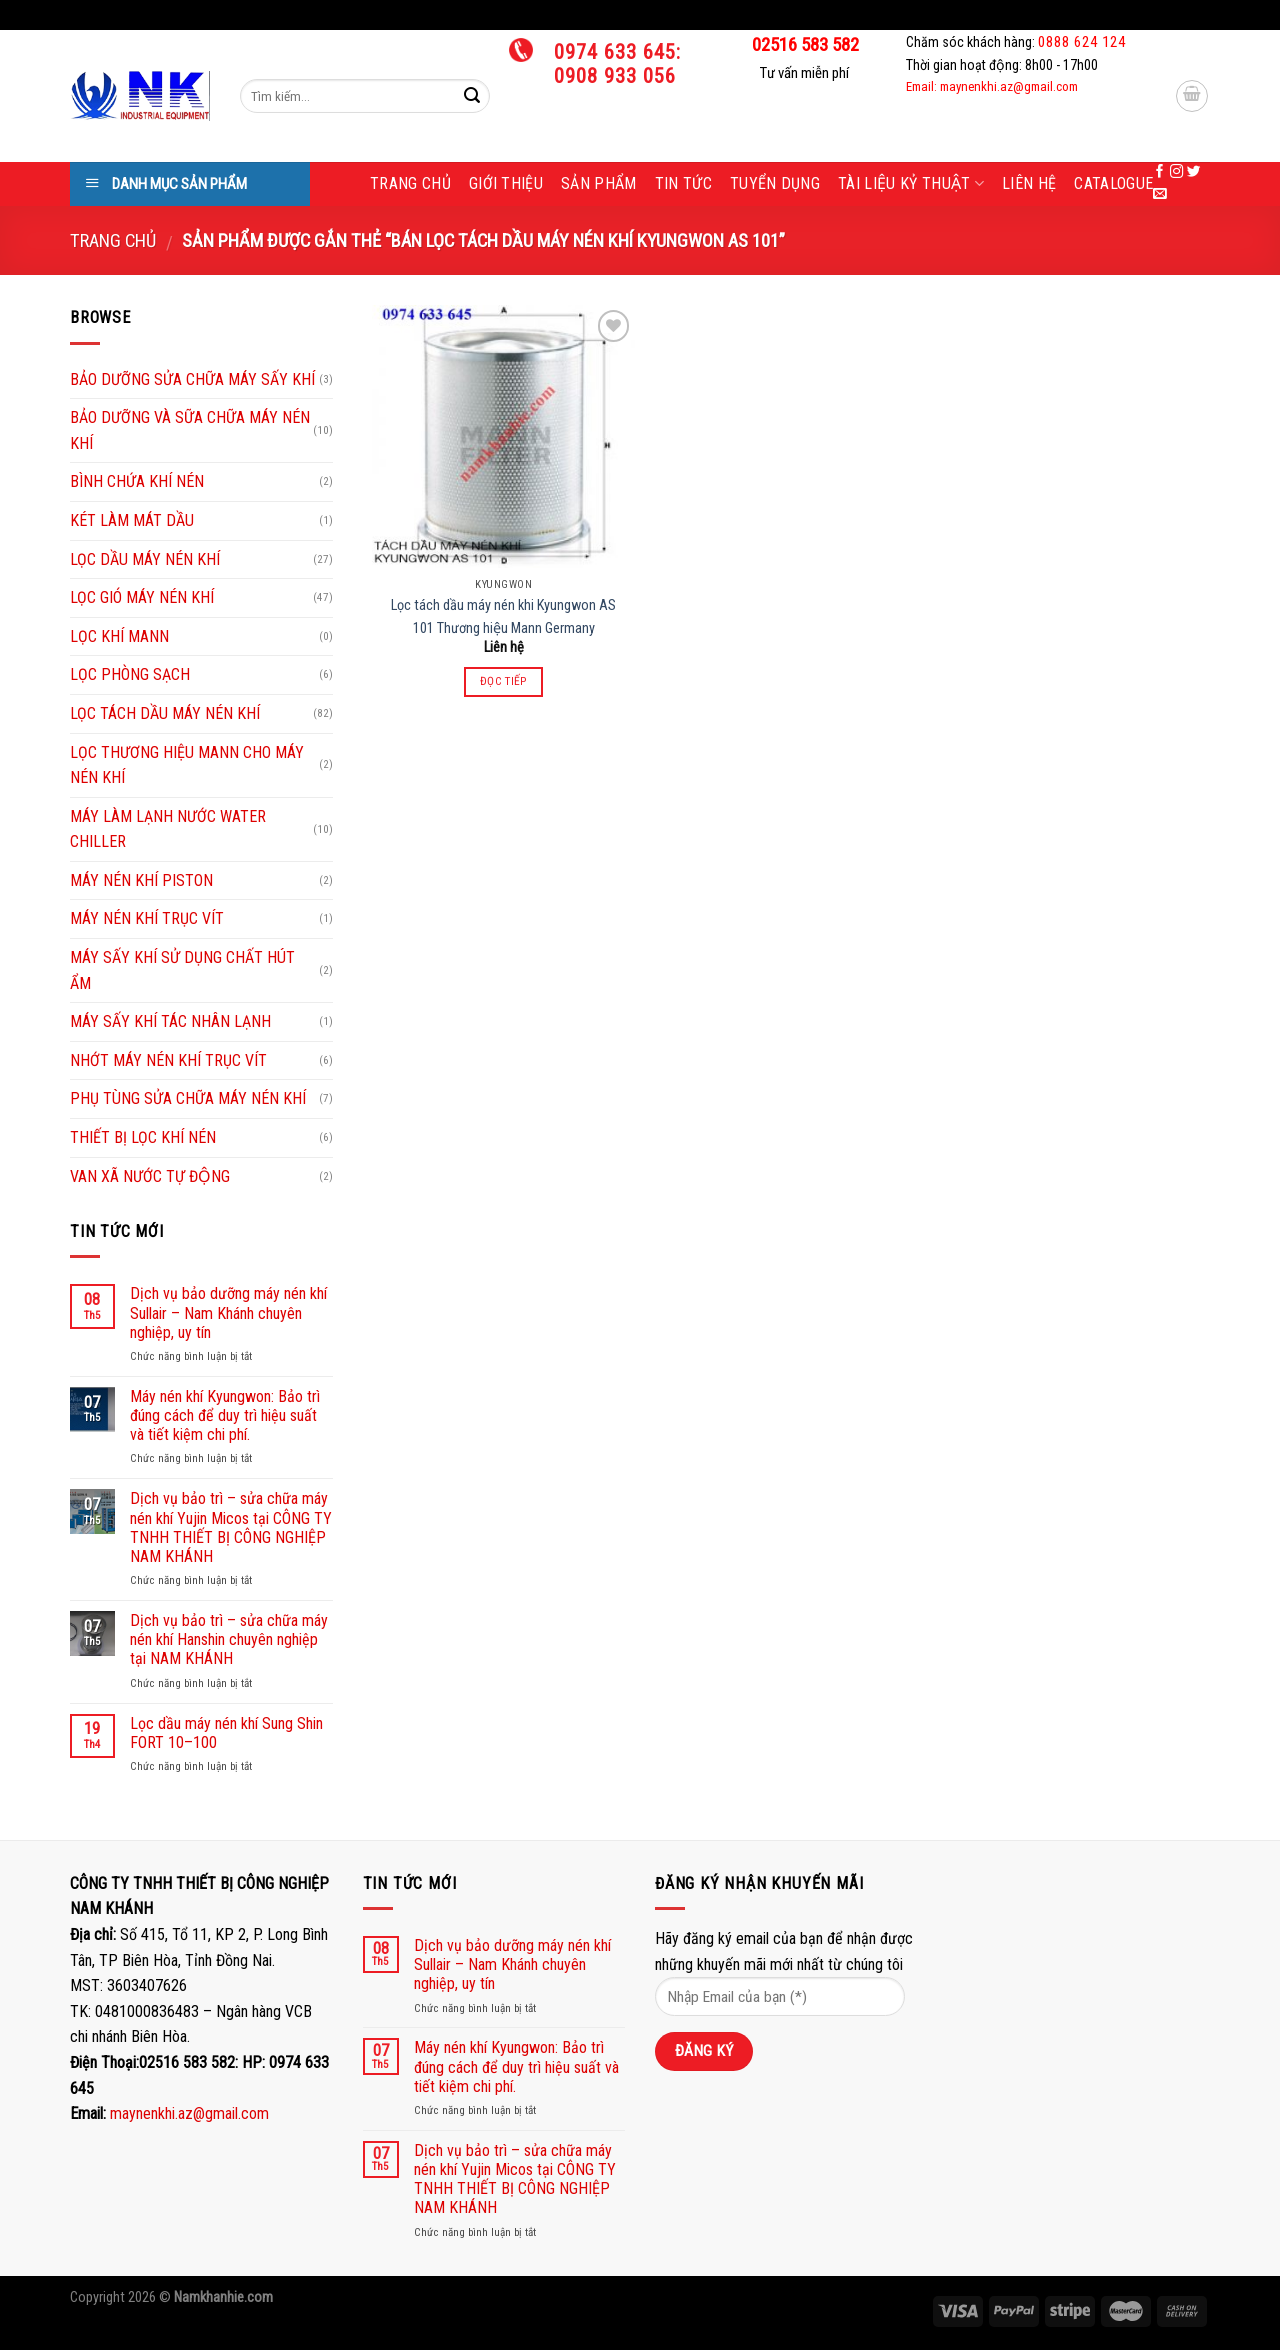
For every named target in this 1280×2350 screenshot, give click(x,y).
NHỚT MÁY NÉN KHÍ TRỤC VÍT (168, 1060)
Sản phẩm (599, 183)
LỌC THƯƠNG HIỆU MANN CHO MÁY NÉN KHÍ (187, 765)
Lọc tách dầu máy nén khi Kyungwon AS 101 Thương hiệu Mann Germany (503, 617)
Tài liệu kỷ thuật (911, 184)
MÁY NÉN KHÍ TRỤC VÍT (147, 918)
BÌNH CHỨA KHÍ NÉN (137, 481)
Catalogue (1113, 183)
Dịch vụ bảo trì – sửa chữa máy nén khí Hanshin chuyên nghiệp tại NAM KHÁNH (229, 1639)
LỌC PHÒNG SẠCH (130, 674)
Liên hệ (1029, 183)
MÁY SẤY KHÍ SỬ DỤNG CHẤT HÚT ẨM (182, 970)
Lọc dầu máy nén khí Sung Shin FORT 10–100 (226, 1733)
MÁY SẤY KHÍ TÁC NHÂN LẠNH (170, 1021)
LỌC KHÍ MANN (119, 636)
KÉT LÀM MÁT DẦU (132, 520)
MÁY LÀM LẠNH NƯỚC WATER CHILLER (168, 829)
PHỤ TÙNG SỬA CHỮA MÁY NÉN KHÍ (188, 1098)
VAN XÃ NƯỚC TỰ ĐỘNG (150, 1176)
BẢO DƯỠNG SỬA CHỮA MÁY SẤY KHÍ (192, 379)
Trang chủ (410, 183)
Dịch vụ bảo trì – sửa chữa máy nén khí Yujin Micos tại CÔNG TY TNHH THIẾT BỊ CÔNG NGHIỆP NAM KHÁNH (231, 1527)
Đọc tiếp (504, 681)
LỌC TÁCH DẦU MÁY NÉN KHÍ (165, 713)
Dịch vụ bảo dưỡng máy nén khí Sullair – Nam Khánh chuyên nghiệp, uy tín (228, 1312)
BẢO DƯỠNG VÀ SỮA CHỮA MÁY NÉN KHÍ (190, 430)
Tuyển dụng (775, 183)
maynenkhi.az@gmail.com (189, 2113)
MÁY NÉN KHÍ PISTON (141, 880)
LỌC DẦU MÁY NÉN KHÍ (145, 559)
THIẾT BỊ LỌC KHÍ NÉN (143, 1137)
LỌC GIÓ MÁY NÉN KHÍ (142, 597)
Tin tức (683, 183)
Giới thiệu (506, 183)
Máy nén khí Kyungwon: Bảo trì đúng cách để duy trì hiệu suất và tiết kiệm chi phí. (225, 1415)
